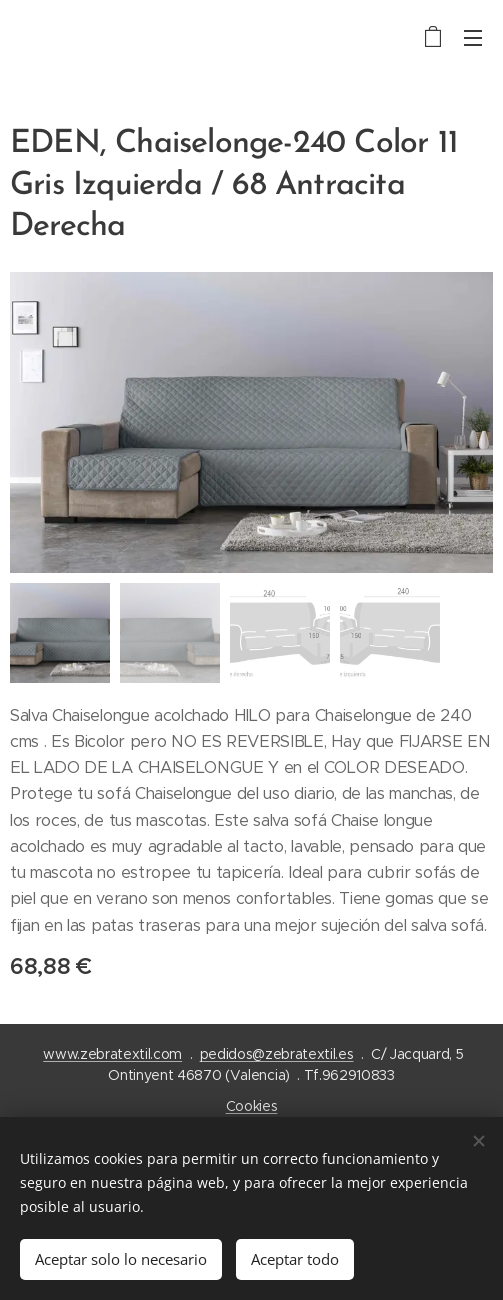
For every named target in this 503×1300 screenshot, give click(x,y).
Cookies (252, 1106)
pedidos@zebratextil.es (277, 1054)
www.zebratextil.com (112, 1054)
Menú (473, 38)
